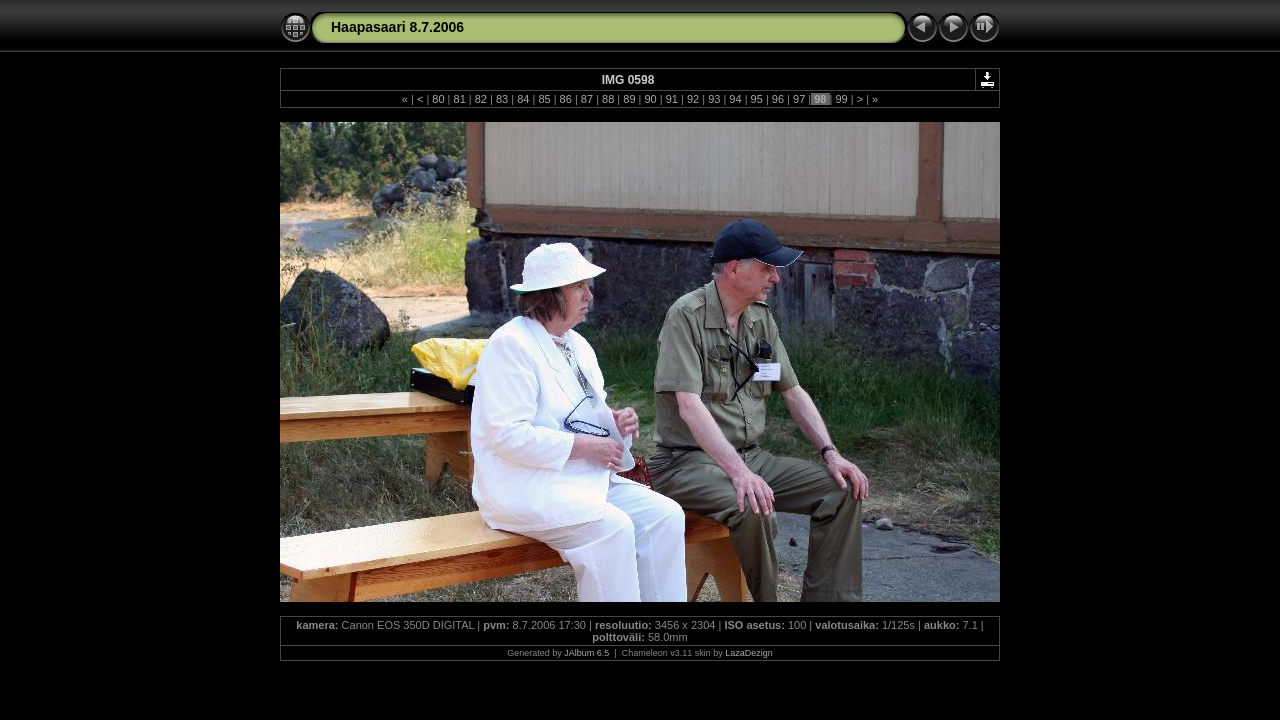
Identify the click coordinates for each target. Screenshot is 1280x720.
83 (502, 99)
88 (608, 99)
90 (650, 99)
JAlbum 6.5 (586, 653)
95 (757, 99)
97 (799, 99)
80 (438, 99)
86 (566, 99)
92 (693, 99)
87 (587, 99)
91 (672, 99)
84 (523, 99)
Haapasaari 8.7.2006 (397, 27)
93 (714, 99)
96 (778, 99)
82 (481, 99)
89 (629, 99)
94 (735, 99)
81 (459, 99)
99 (841, 99)
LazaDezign (749, 653)
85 (544, 99)
